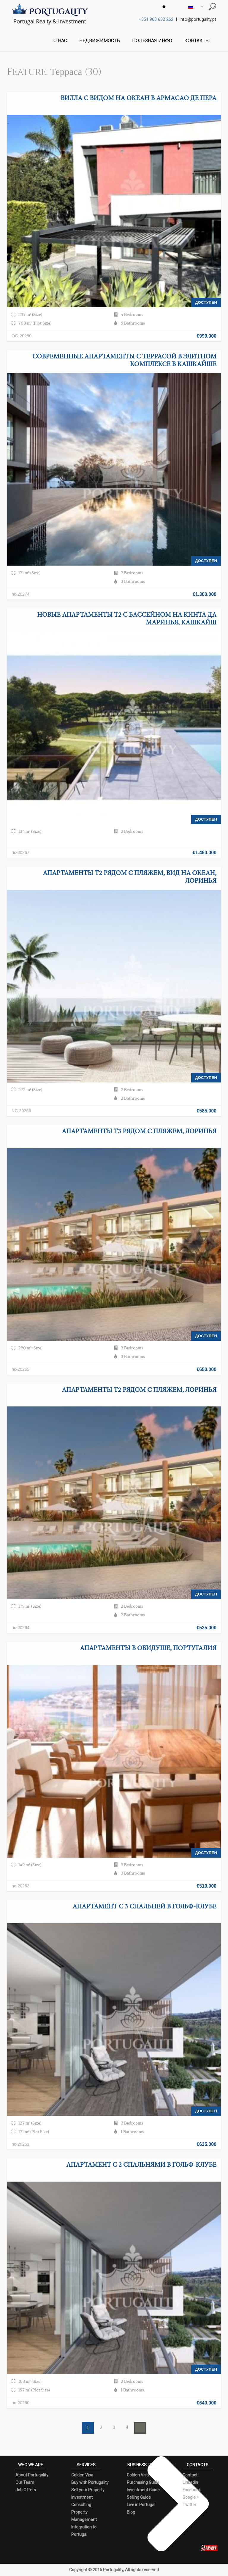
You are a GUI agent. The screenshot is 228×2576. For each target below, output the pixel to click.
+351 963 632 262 (156, 19)
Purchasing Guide (143, 2482)
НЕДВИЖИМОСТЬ (99, 40)
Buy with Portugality (90, 2482)
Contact (190, 2475)
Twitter (189, 2504)
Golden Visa (82, 2475)
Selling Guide (139, 2497)
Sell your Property (87, 2489)
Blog (131, 2512)
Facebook (192, 2489)
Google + (191, 2497)
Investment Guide (143, 2489)
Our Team (24, 2482)
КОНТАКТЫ (197, 40)
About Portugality (31, 2475)
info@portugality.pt (198, 19)
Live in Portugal (141, 2504)
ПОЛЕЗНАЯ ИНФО (152, 40)
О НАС (60, 40)
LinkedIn (190, 2482)
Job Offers (25, 2489)
